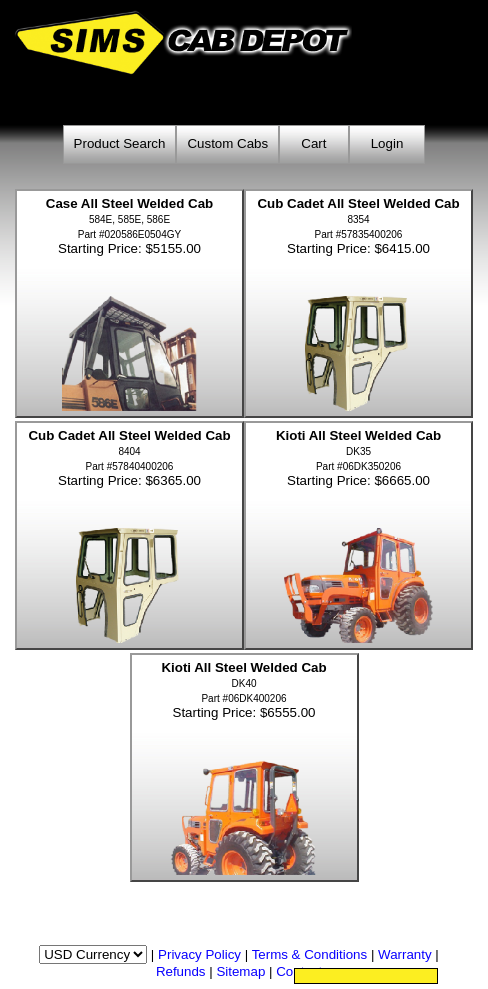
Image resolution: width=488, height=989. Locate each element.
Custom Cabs (227, 143)
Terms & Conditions (310, 954)
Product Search (120, 143)
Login (387, 143)
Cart (313, 143)
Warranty (405, 954)
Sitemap (240, 971)
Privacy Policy (199, 954)
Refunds (181, 971)
